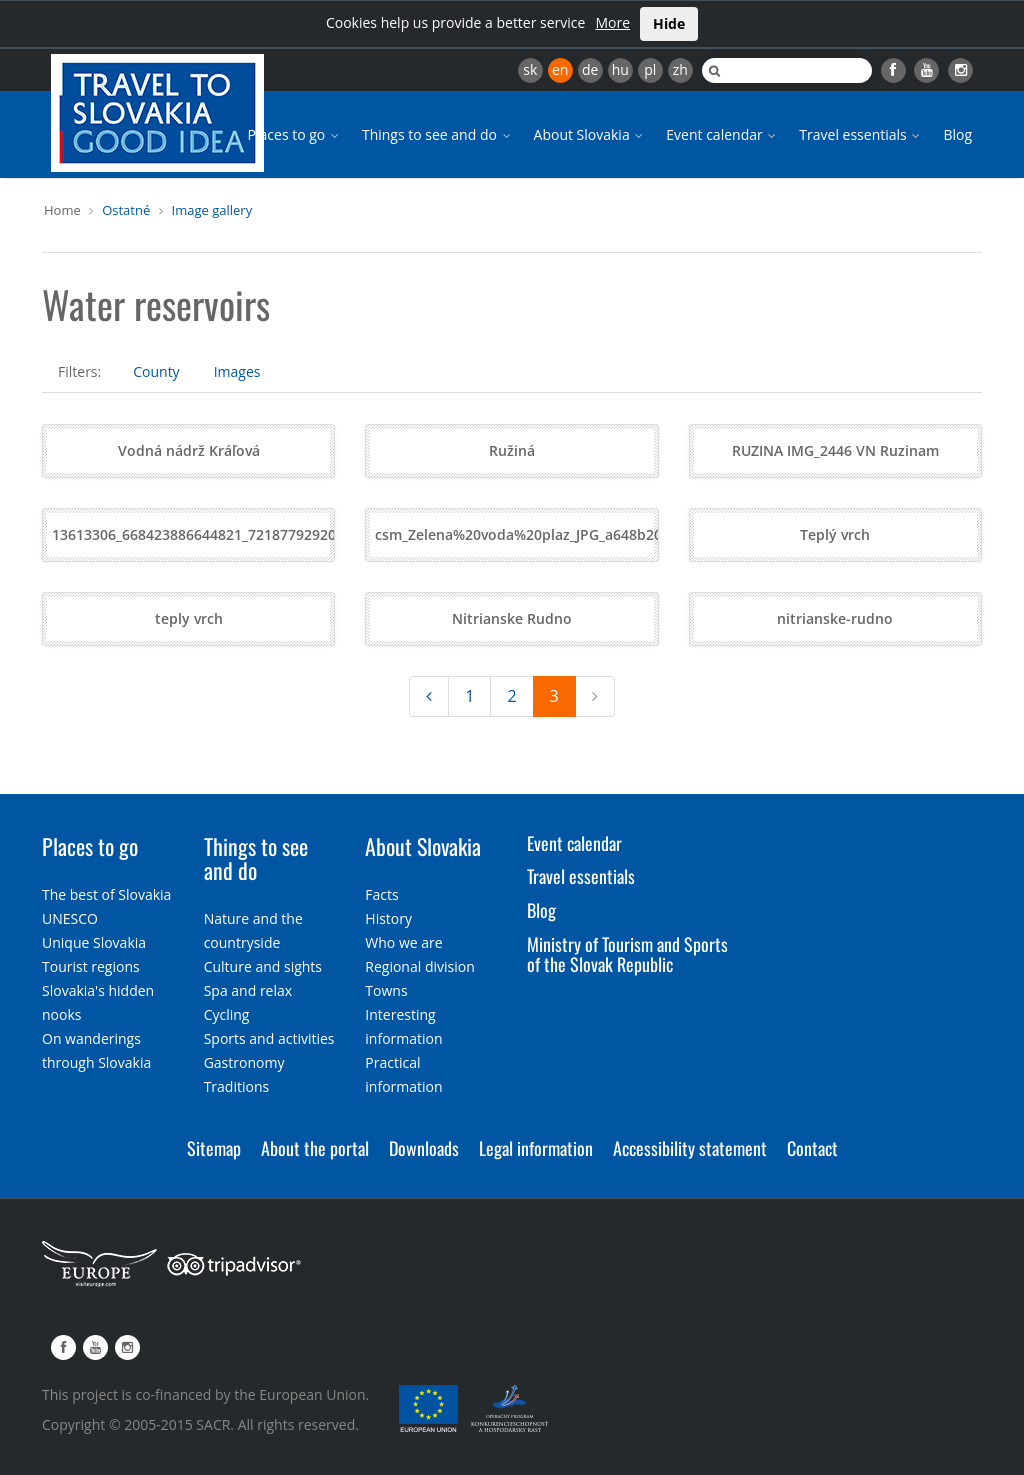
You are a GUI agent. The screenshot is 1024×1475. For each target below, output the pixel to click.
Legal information (536, 1148)
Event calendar (722, 134)
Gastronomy (244, 1062)
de (590, 69)
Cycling (227, 1014)
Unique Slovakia (94, 942)
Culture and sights (263, 966)
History (388, 918)
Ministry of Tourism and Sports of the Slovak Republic (627, 954)
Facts (381, 894)
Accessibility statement (690, 1148)
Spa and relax (248, 990)
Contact (812, 1148)
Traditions (237, 1086)
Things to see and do (438, 134)
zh (680, 69)
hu (620, 69)
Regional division (419, 966)
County (156, 371)
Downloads (424, 1148)
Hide (669, 23)
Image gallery (212, 210)
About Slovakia (590, 134)
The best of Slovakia (106, 894)
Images (237, 371)
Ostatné (126, 210)
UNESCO (70, 918)
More (612, 22)
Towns (386, 990)
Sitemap (214, 1148)
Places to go (295, 134)
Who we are (403, 942)
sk (530, 69)
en (560, 69)
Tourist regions (91, 966)
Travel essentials (861, 134)
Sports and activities (269, 1038)
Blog (957, 134)
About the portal (315, 1148)
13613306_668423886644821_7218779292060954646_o (233, 534)
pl (650, 69)
